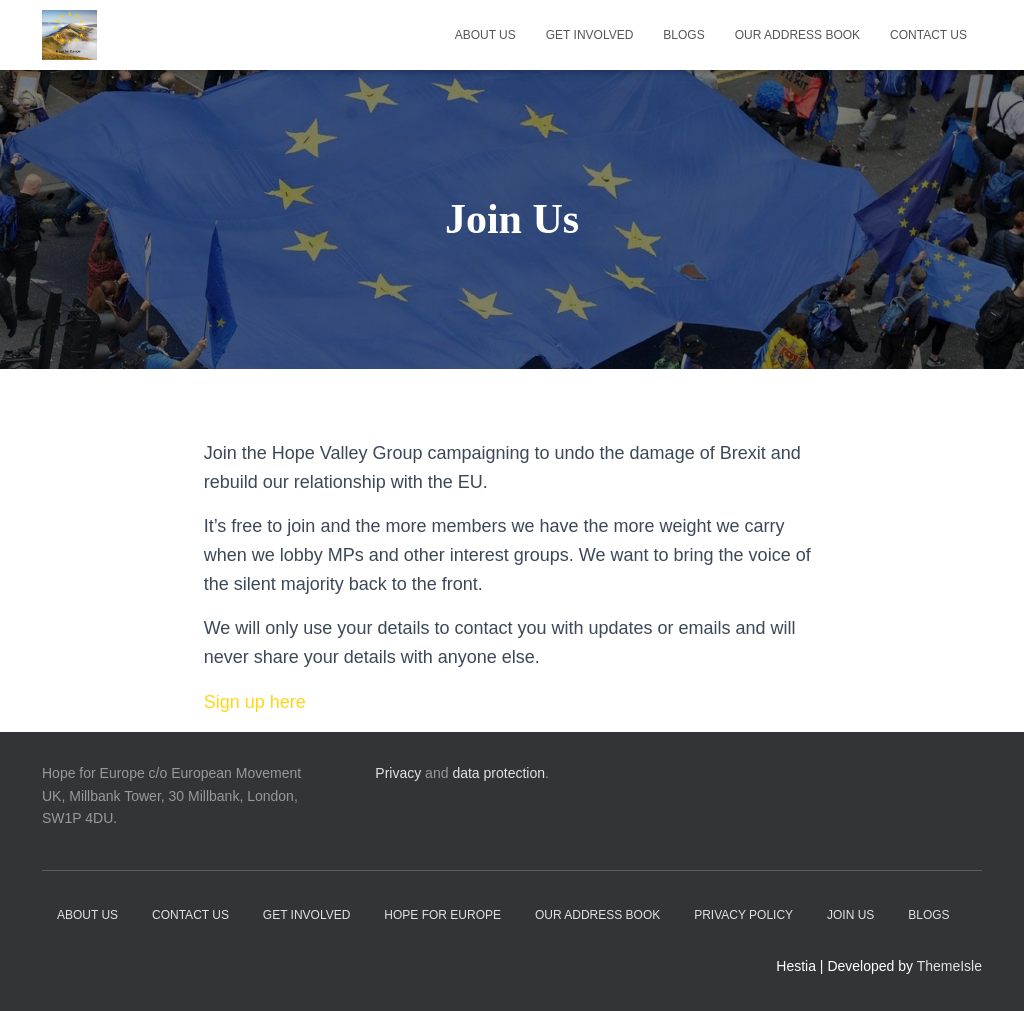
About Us (485, 35)
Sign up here (255, 702)
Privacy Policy (743, 915)
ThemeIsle (949, 966)
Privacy (398, 773)
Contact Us (928, 35)
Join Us (850, 915)
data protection (498, 773)
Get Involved (590, 35)
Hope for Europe (442, 915)
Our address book (797, 35)
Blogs (683, 35)
